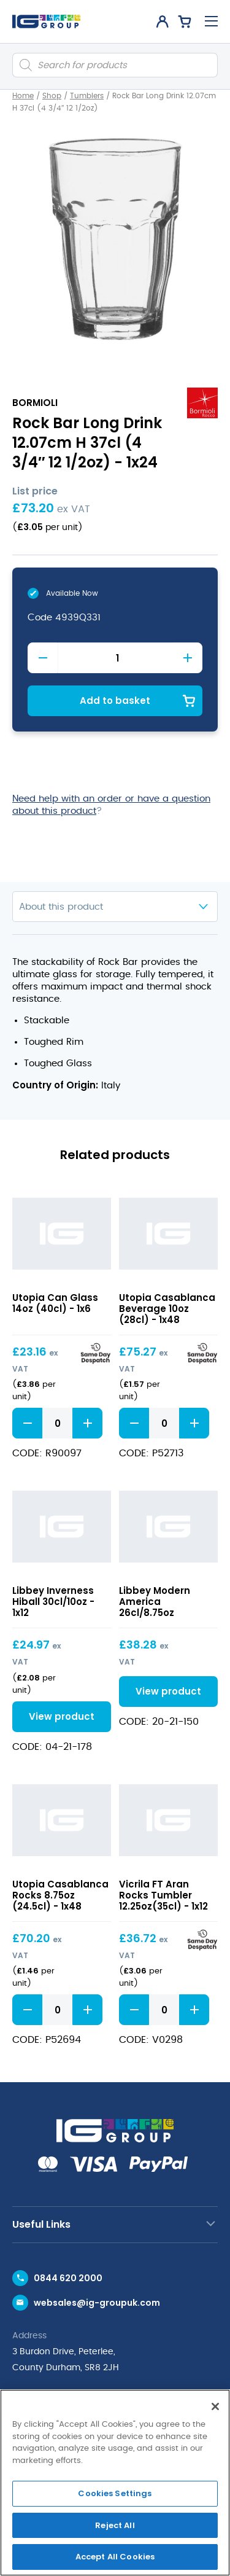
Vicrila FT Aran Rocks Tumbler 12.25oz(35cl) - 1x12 (163, 1895)
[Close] (215, 2406)
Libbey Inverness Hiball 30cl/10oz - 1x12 (53, 1601)
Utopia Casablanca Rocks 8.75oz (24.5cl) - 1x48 (60, 1895)
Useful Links (41, 2224)
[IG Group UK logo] (46, 21)
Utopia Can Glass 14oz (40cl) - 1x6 (55, 1303)
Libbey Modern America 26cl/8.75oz (154, 1601)
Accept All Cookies (115, 2556)
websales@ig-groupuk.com (97, 2303)
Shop (51, 96)
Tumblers (87, 96)
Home (23, 96)
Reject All (114, 2525)
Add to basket (115, 700)
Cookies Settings (114, 2493)
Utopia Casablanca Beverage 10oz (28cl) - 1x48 (167, 1308)
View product (61, 1716)
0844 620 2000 (68, 2278)
